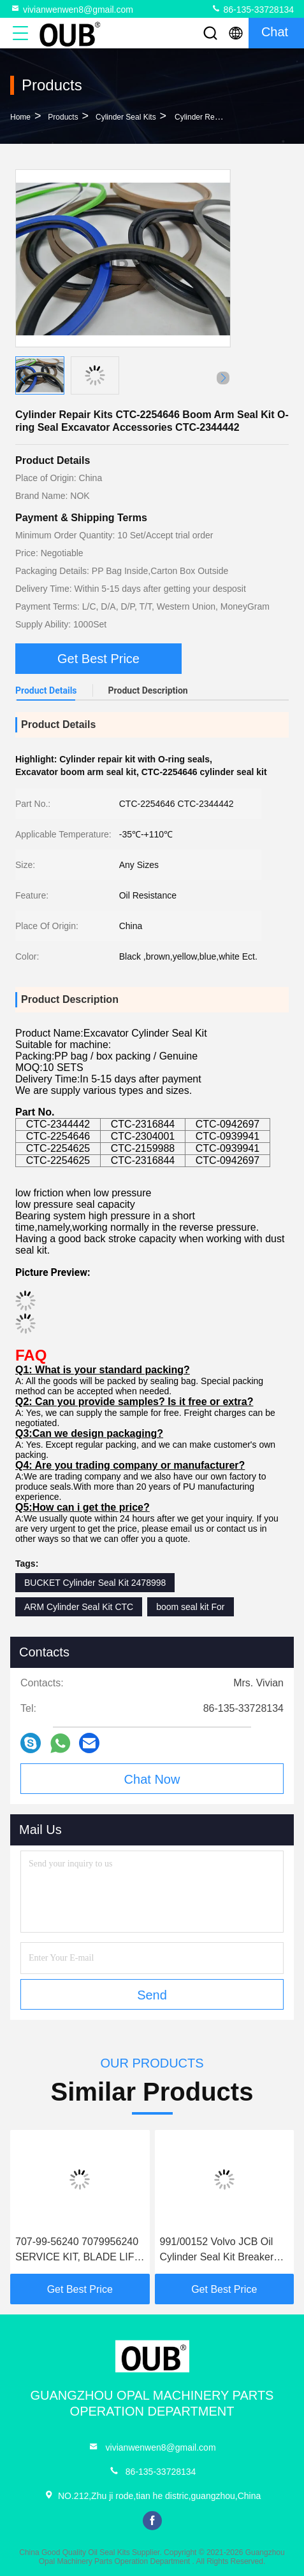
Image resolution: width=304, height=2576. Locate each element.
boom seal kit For (190, 1607)
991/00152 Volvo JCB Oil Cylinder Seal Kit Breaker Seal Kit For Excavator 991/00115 (217, 2250)
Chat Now (152, 1779)
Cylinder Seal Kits (126, 117)
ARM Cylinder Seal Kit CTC (78, 1607)
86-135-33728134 (252, 9)
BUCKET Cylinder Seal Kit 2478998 (95, 1583)
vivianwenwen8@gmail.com (71, 9)
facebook (152, 2520)
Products (63, 117)
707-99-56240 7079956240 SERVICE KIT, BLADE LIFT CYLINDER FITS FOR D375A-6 (77, 2250)
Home (20, 117)
